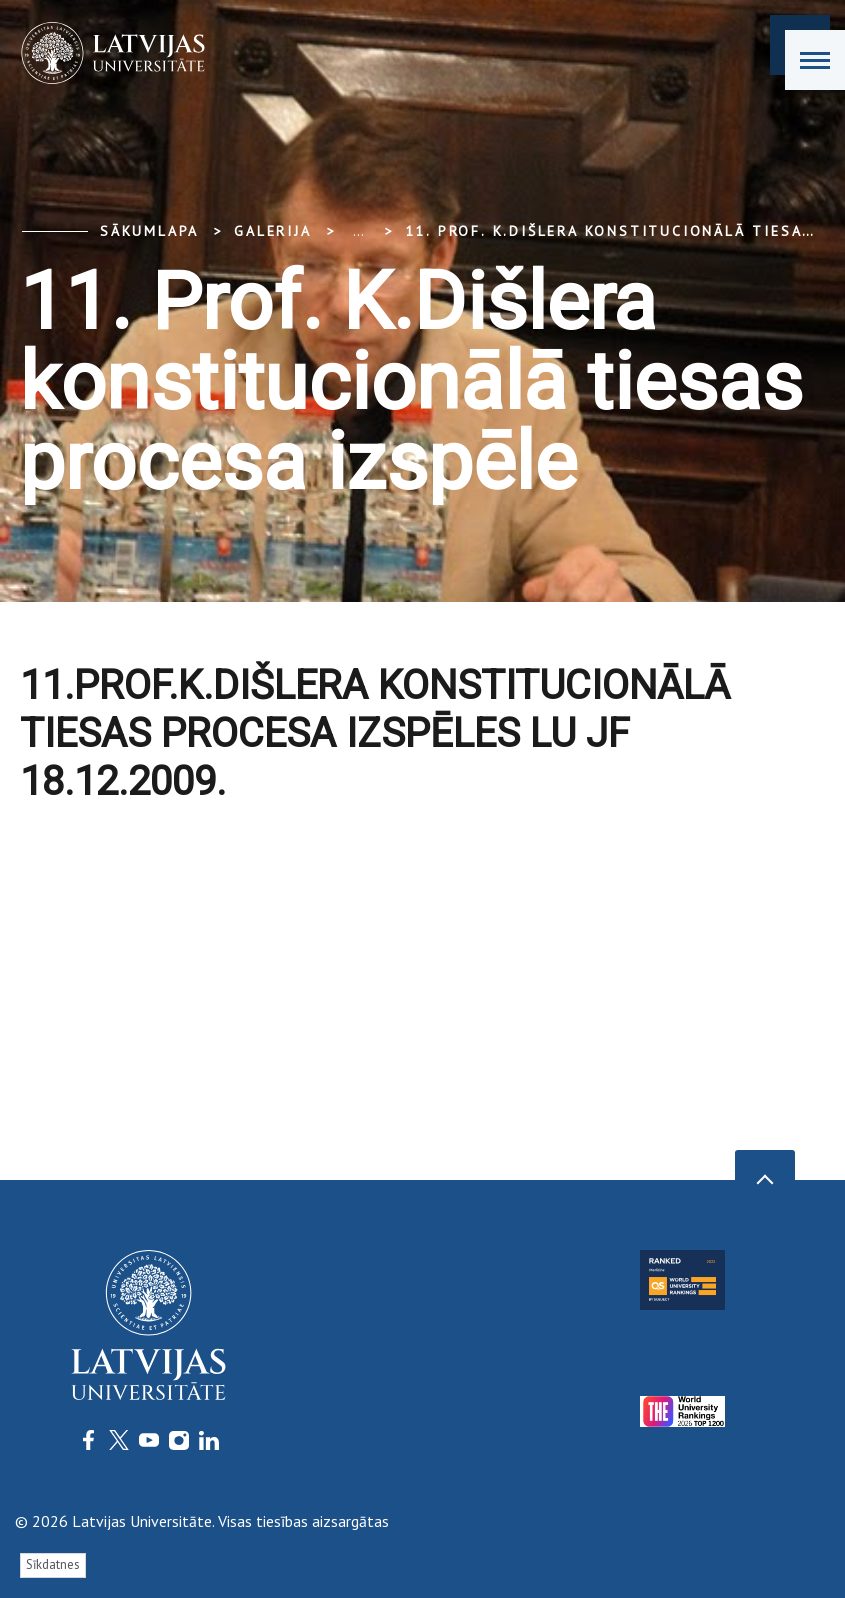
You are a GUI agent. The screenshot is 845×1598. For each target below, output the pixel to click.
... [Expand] (358, 231)
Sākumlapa (149, 231)
